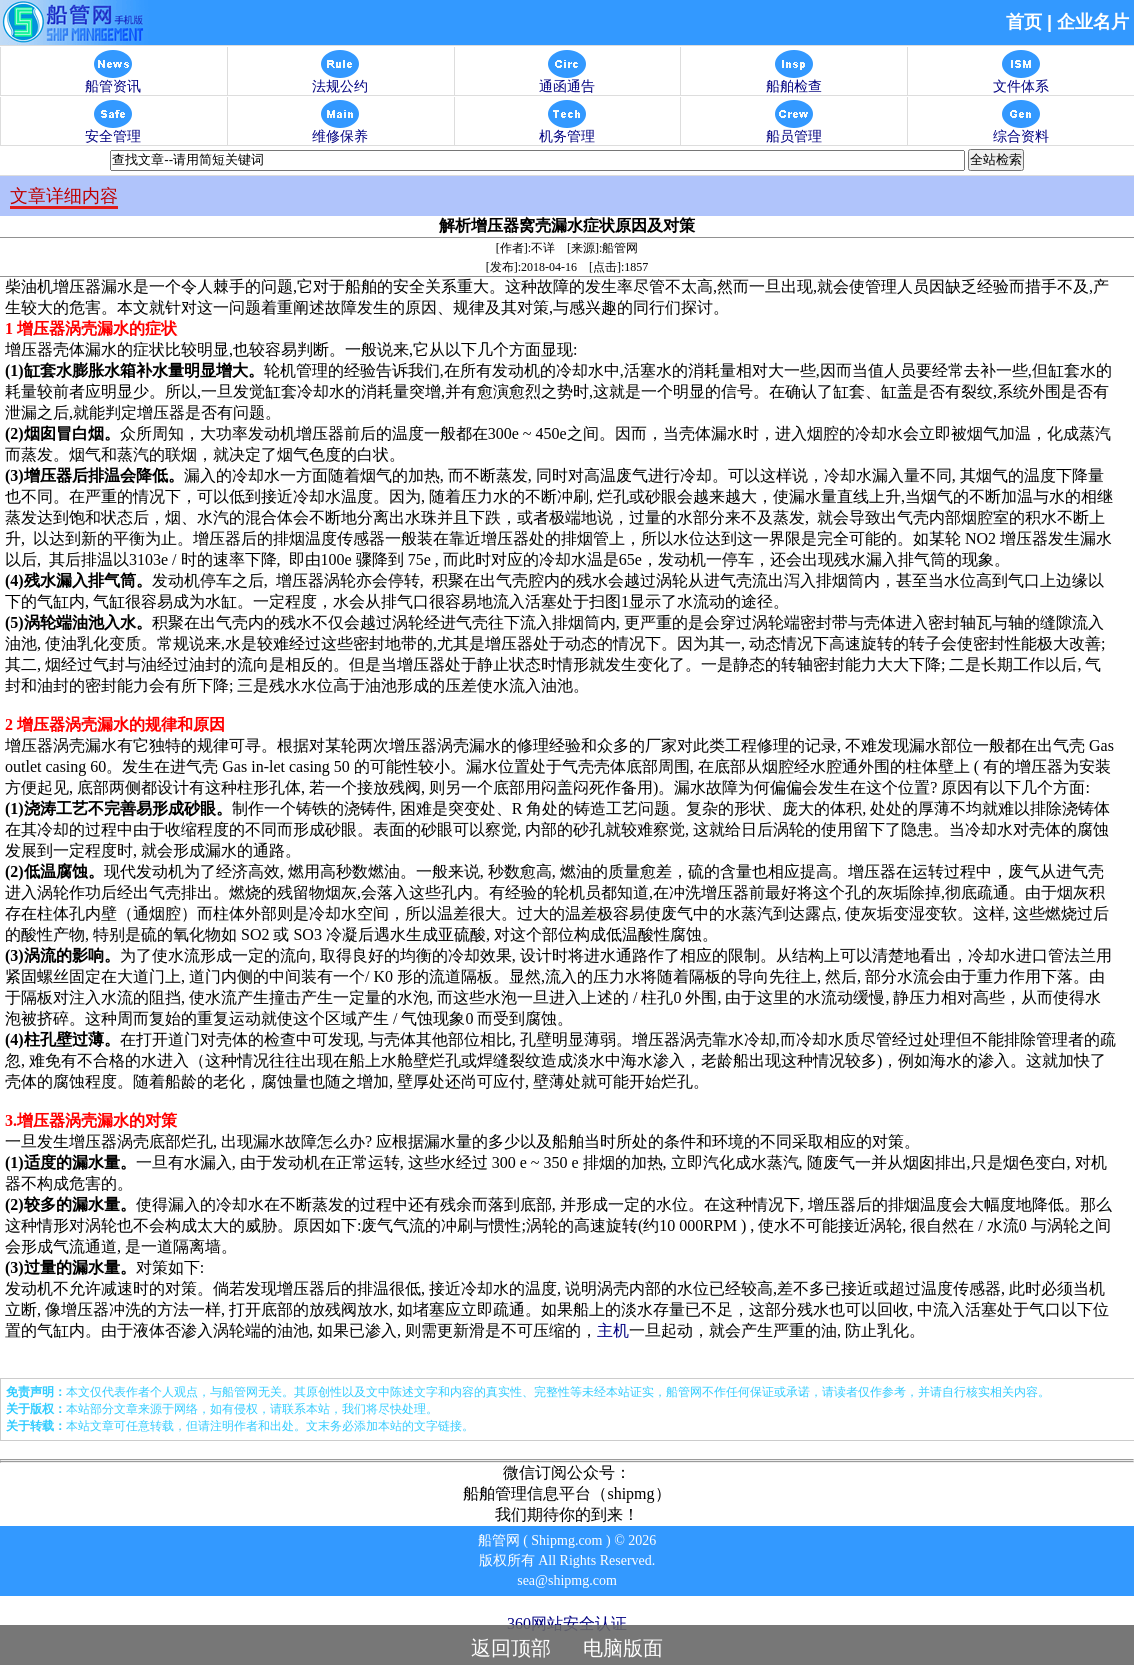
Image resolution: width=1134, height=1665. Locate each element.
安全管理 (113, 130)
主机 (613, 1330)
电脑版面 (623, 1648)
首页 (1024, 22)
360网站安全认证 (567, 1623)
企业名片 (1093, 22)
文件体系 (1021, 80)
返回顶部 (511, 1648)
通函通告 (567, 80)
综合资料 (1021, 130)
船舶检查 (794, 80)
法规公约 (340, 80)
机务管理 (567, 130)
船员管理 (794, 130)
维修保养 (340, 130)
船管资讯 (113, 80)
